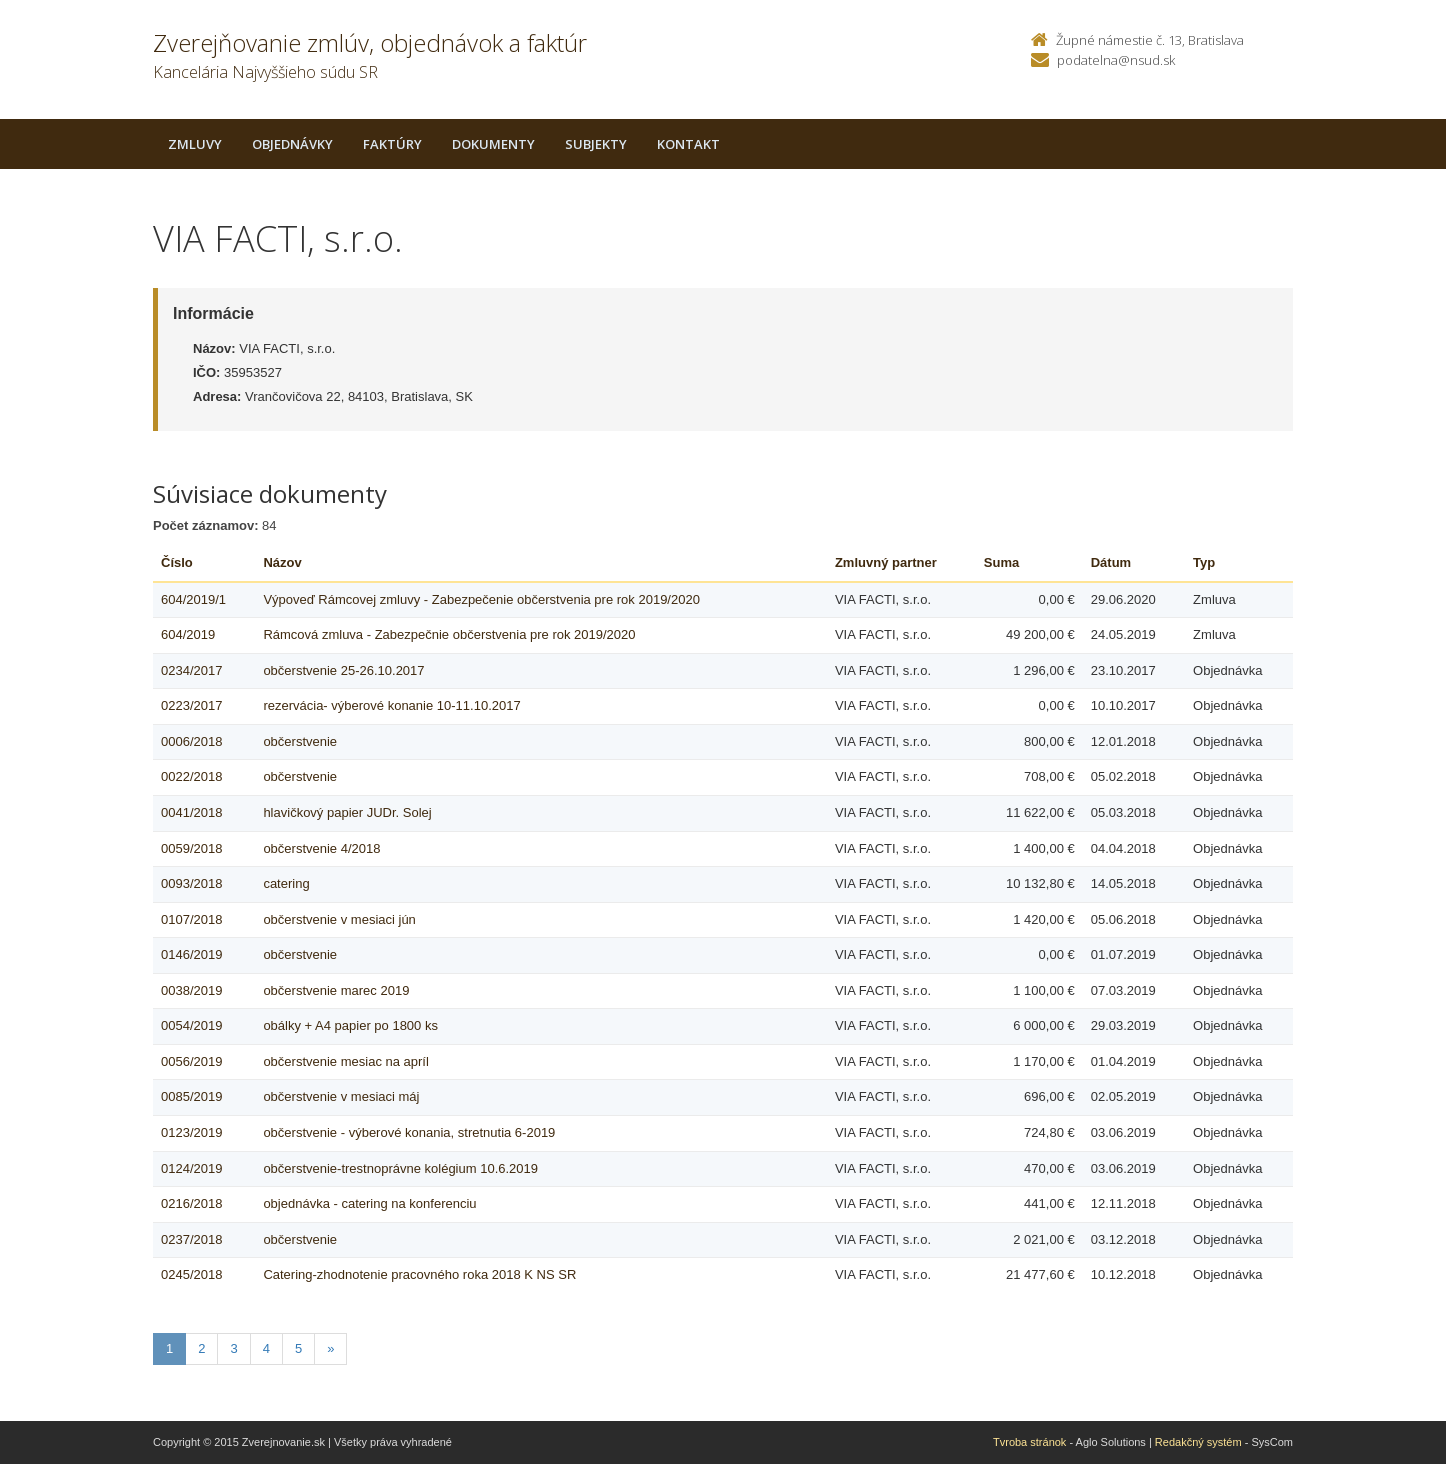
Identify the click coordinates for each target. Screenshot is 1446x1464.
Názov (282, 562)
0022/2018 (191, 776)
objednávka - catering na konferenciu (369, 1203)
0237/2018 (191, 1239)
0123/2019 (191, 1132)
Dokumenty (493, 144)
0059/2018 (191, 848)
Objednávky (292, 144)
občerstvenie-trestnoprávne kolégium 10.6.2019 (400, 1168)
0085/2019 (191, 1096)
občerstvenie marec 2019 (336, 990)
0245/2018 (191, 1274)
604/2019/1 (193, 599)
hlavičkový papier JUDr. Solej (347, 812)
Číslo (177, 562)
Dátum (1111, 562)
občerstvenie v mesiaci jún (339, 919)
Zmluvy (195, 144)
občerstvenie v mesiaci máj (341, 1096)
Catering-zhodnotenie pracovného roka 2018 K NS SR (419, 1274)
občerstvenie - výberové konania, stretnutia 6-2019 (409, 1132)
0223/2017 (191, 705)
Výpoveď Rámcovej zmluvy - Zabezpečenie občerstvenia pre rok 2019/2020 (481, 599)
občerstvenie (300, 741)
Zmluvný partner (886, 562)
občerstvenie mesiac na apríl (345, 1061)
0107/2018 (191, 919)
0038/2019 (191, 990)
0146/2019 (191, 954)
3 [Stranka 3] (233, 1348)
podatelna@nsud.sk (1116, 60)
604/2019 (188, 634)
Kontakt (688, 144)
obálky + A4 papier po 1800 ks (350, 1025)
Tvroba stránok (1029, 1442)
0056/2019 (191, 1061)
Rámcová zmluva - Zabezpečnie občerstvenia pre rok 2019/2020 (449, 634)
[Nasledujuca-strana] (330, 1349)
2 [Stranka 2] (201, 1348)
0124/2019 (191, 1168)
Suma (1001, 562)
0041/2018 (191, 812)
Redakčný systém (1198, 1442)
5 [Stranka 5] (298, 1348)
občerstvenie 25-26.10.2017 (343, 670)
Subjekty (596, 144)
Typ (1204, 562)
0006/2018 (191, 741)
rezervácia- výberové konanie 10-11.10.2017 (391, 705)
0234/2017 (191, 670)
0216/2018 (191, 1203)
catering (286, 883)
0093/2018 (191, 883)
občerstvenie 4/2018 (321, 848)
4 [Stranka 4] (266, 1348)
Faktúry (392, 144)
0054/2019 (191, 1025)
